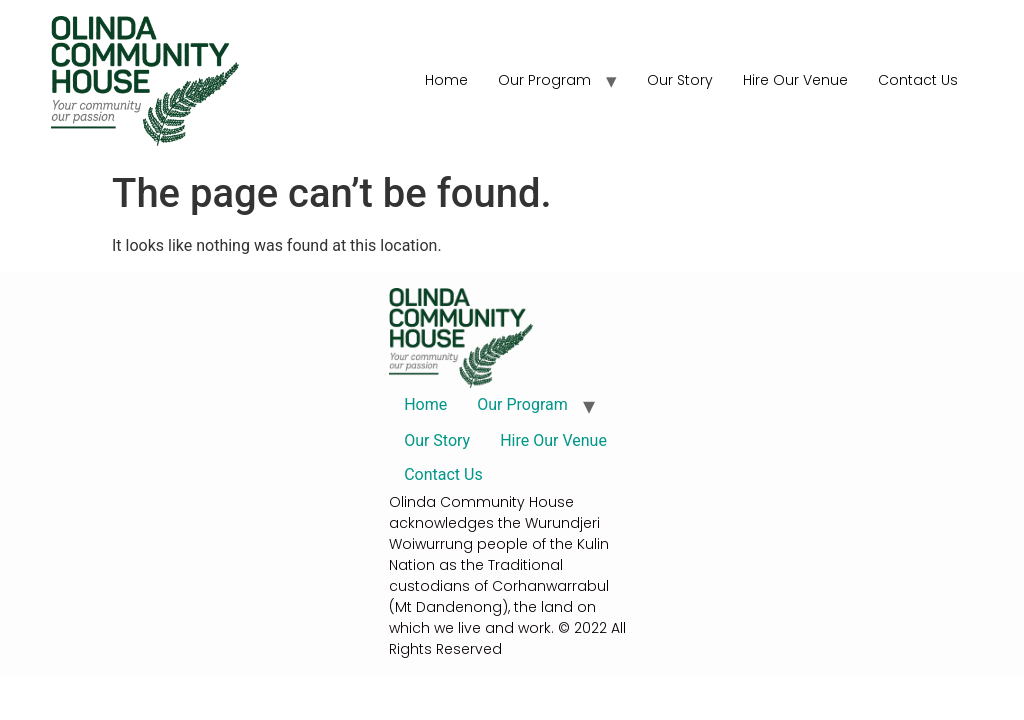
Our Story (680, 80)
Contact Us (918, 80)
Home (446, 80)
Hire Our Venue (795, 80)
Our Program (544, 80)
